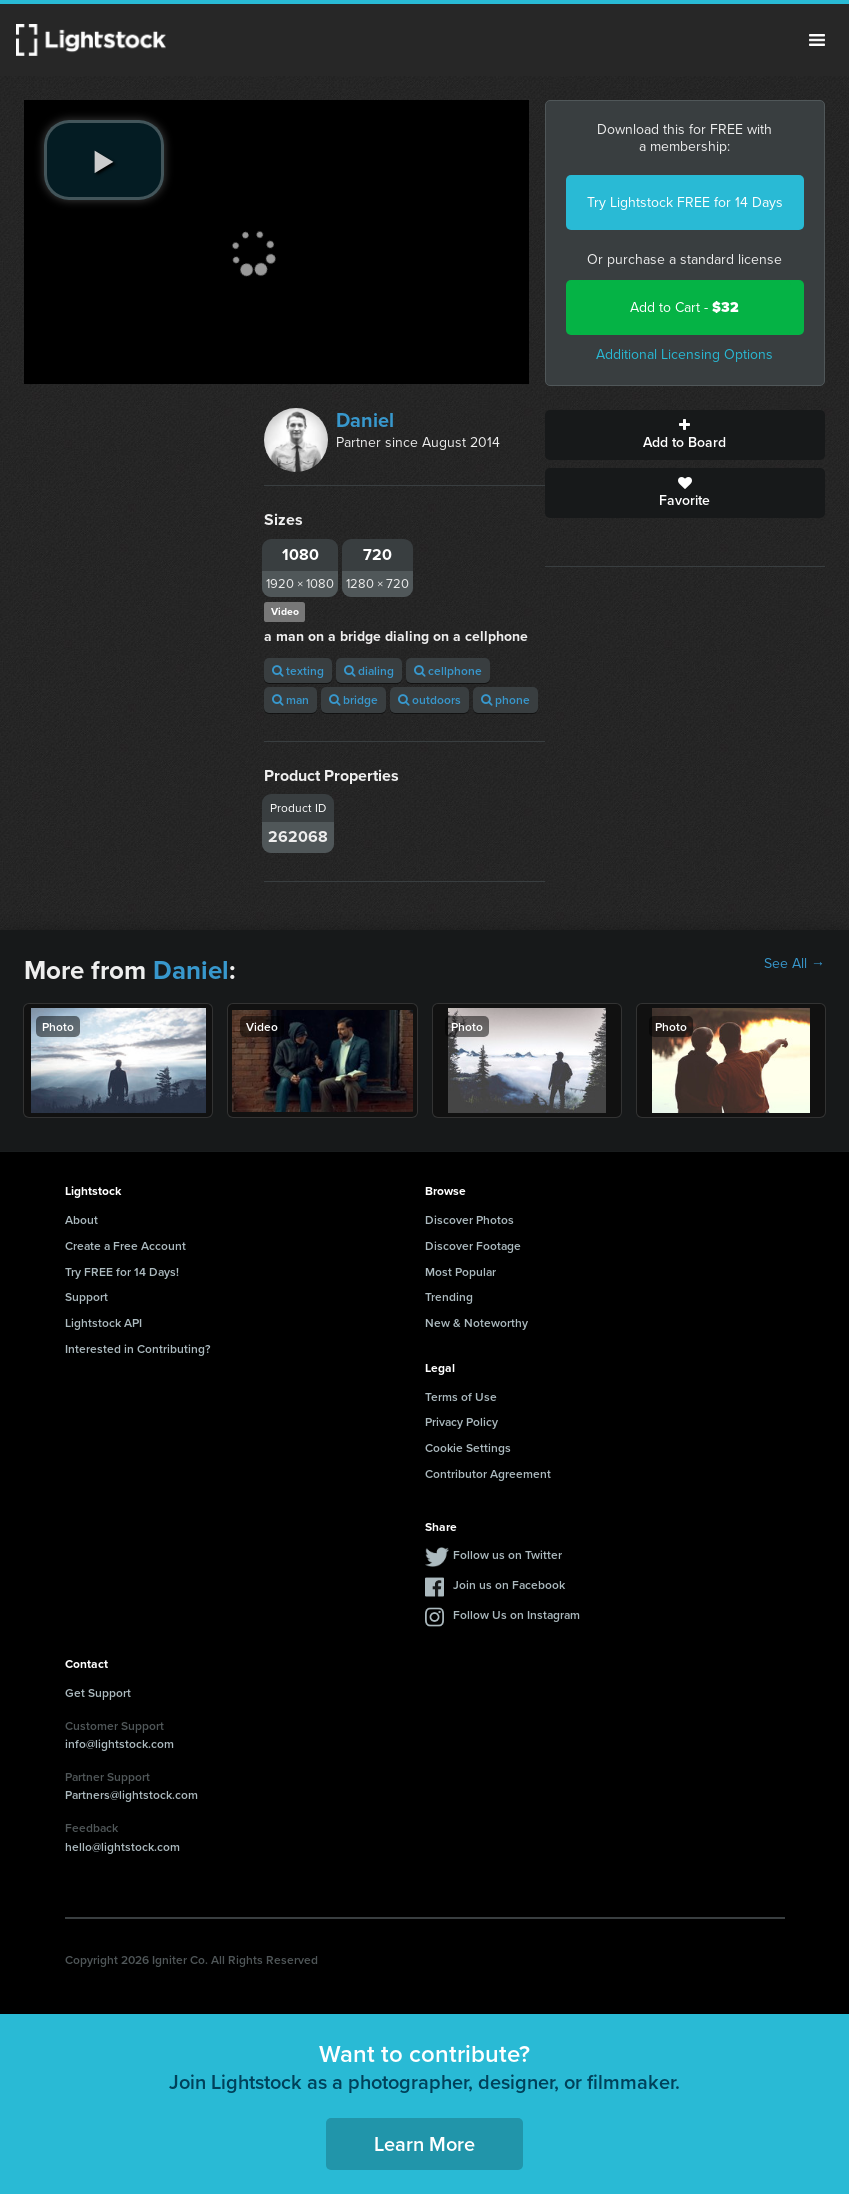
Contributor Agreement (488, 1473)
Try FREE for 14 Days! (122, 1271)
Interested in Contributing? (138, 1348)
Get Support (98, 1692)
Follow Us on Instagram (516, 1614)
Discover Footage (473, 1245)
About (81, 1219)
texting (298, 670)
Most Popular (460, 1271)
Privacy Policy (461, 1421)
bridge (353, 699)
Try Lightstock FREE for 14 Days (685, 202)
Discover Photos (469, 1219)
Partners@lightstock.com (131, 1794)
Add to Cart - (684, 307)
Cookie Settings (468, 1447)
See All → (794, 964)
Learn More (424, 2143)
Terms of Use (461, 1396)
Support (86, 1296)
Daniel (365, 420)
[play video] (104, 160)
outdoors (429, 699)
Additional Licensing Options (684, 354)
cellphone (448, 670)
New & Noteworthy (476, 1322)
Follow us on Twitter (507, 1554)
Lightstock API (103, 1322)
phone (505, 699)
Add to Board (685, 435)
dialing (369, 670)
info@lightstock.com (119, 1743)
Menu (817, 40)
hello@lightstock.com (122, 1846)
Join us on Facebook (509, 1584)
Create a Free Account (125, 1245)
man (290, 699)
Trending (449, 1296)
